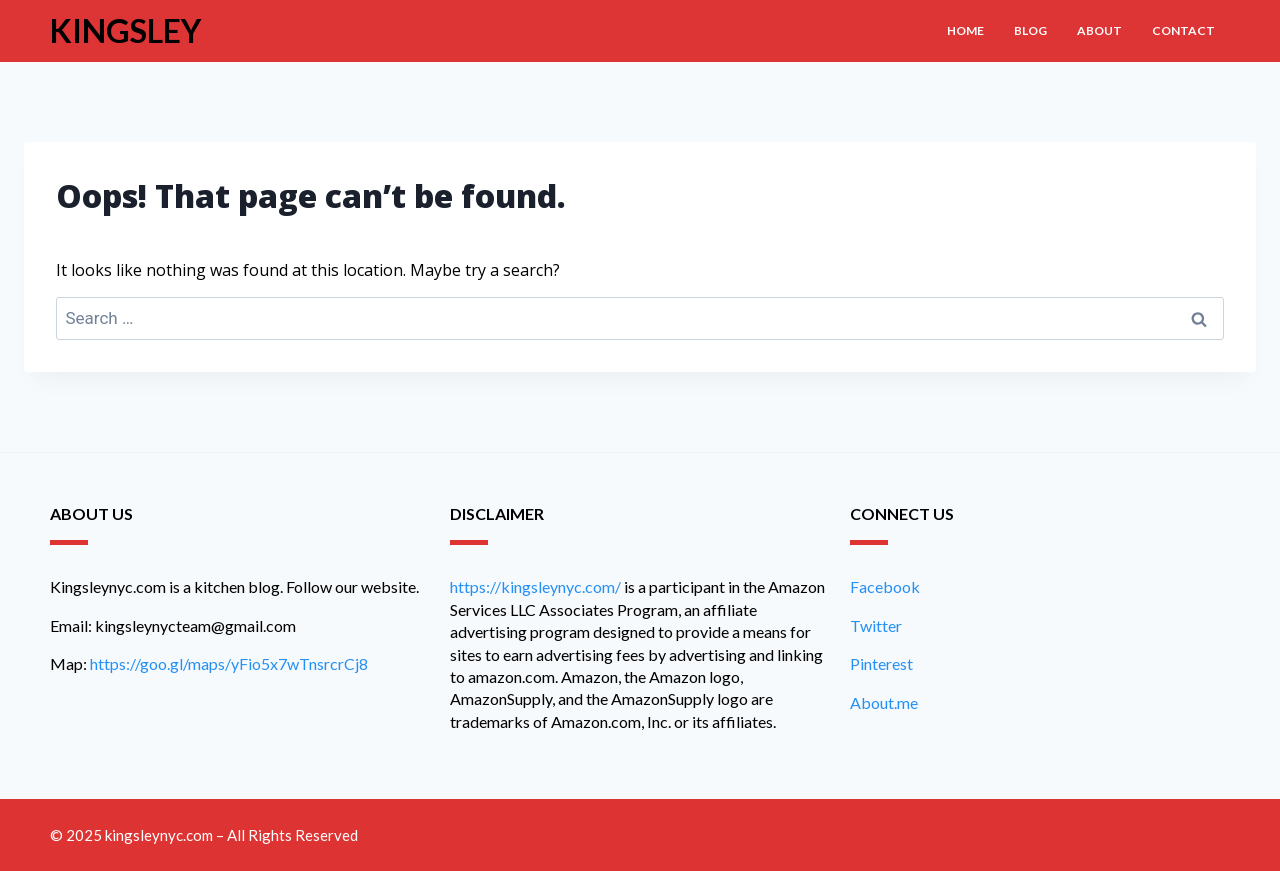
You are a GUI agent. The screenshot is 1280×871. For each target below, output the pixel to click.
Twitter (876, 625)
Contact (1183, 30)
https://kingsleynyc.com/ (535, 586)
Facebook (885, 586)
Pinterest (881, 663)
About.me (884, 702)
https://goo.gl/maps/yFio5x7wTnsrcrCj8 (229, 663)
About (1099, 30)
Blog (1030, 30)
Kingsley (125, 30)
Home (965, 30)
